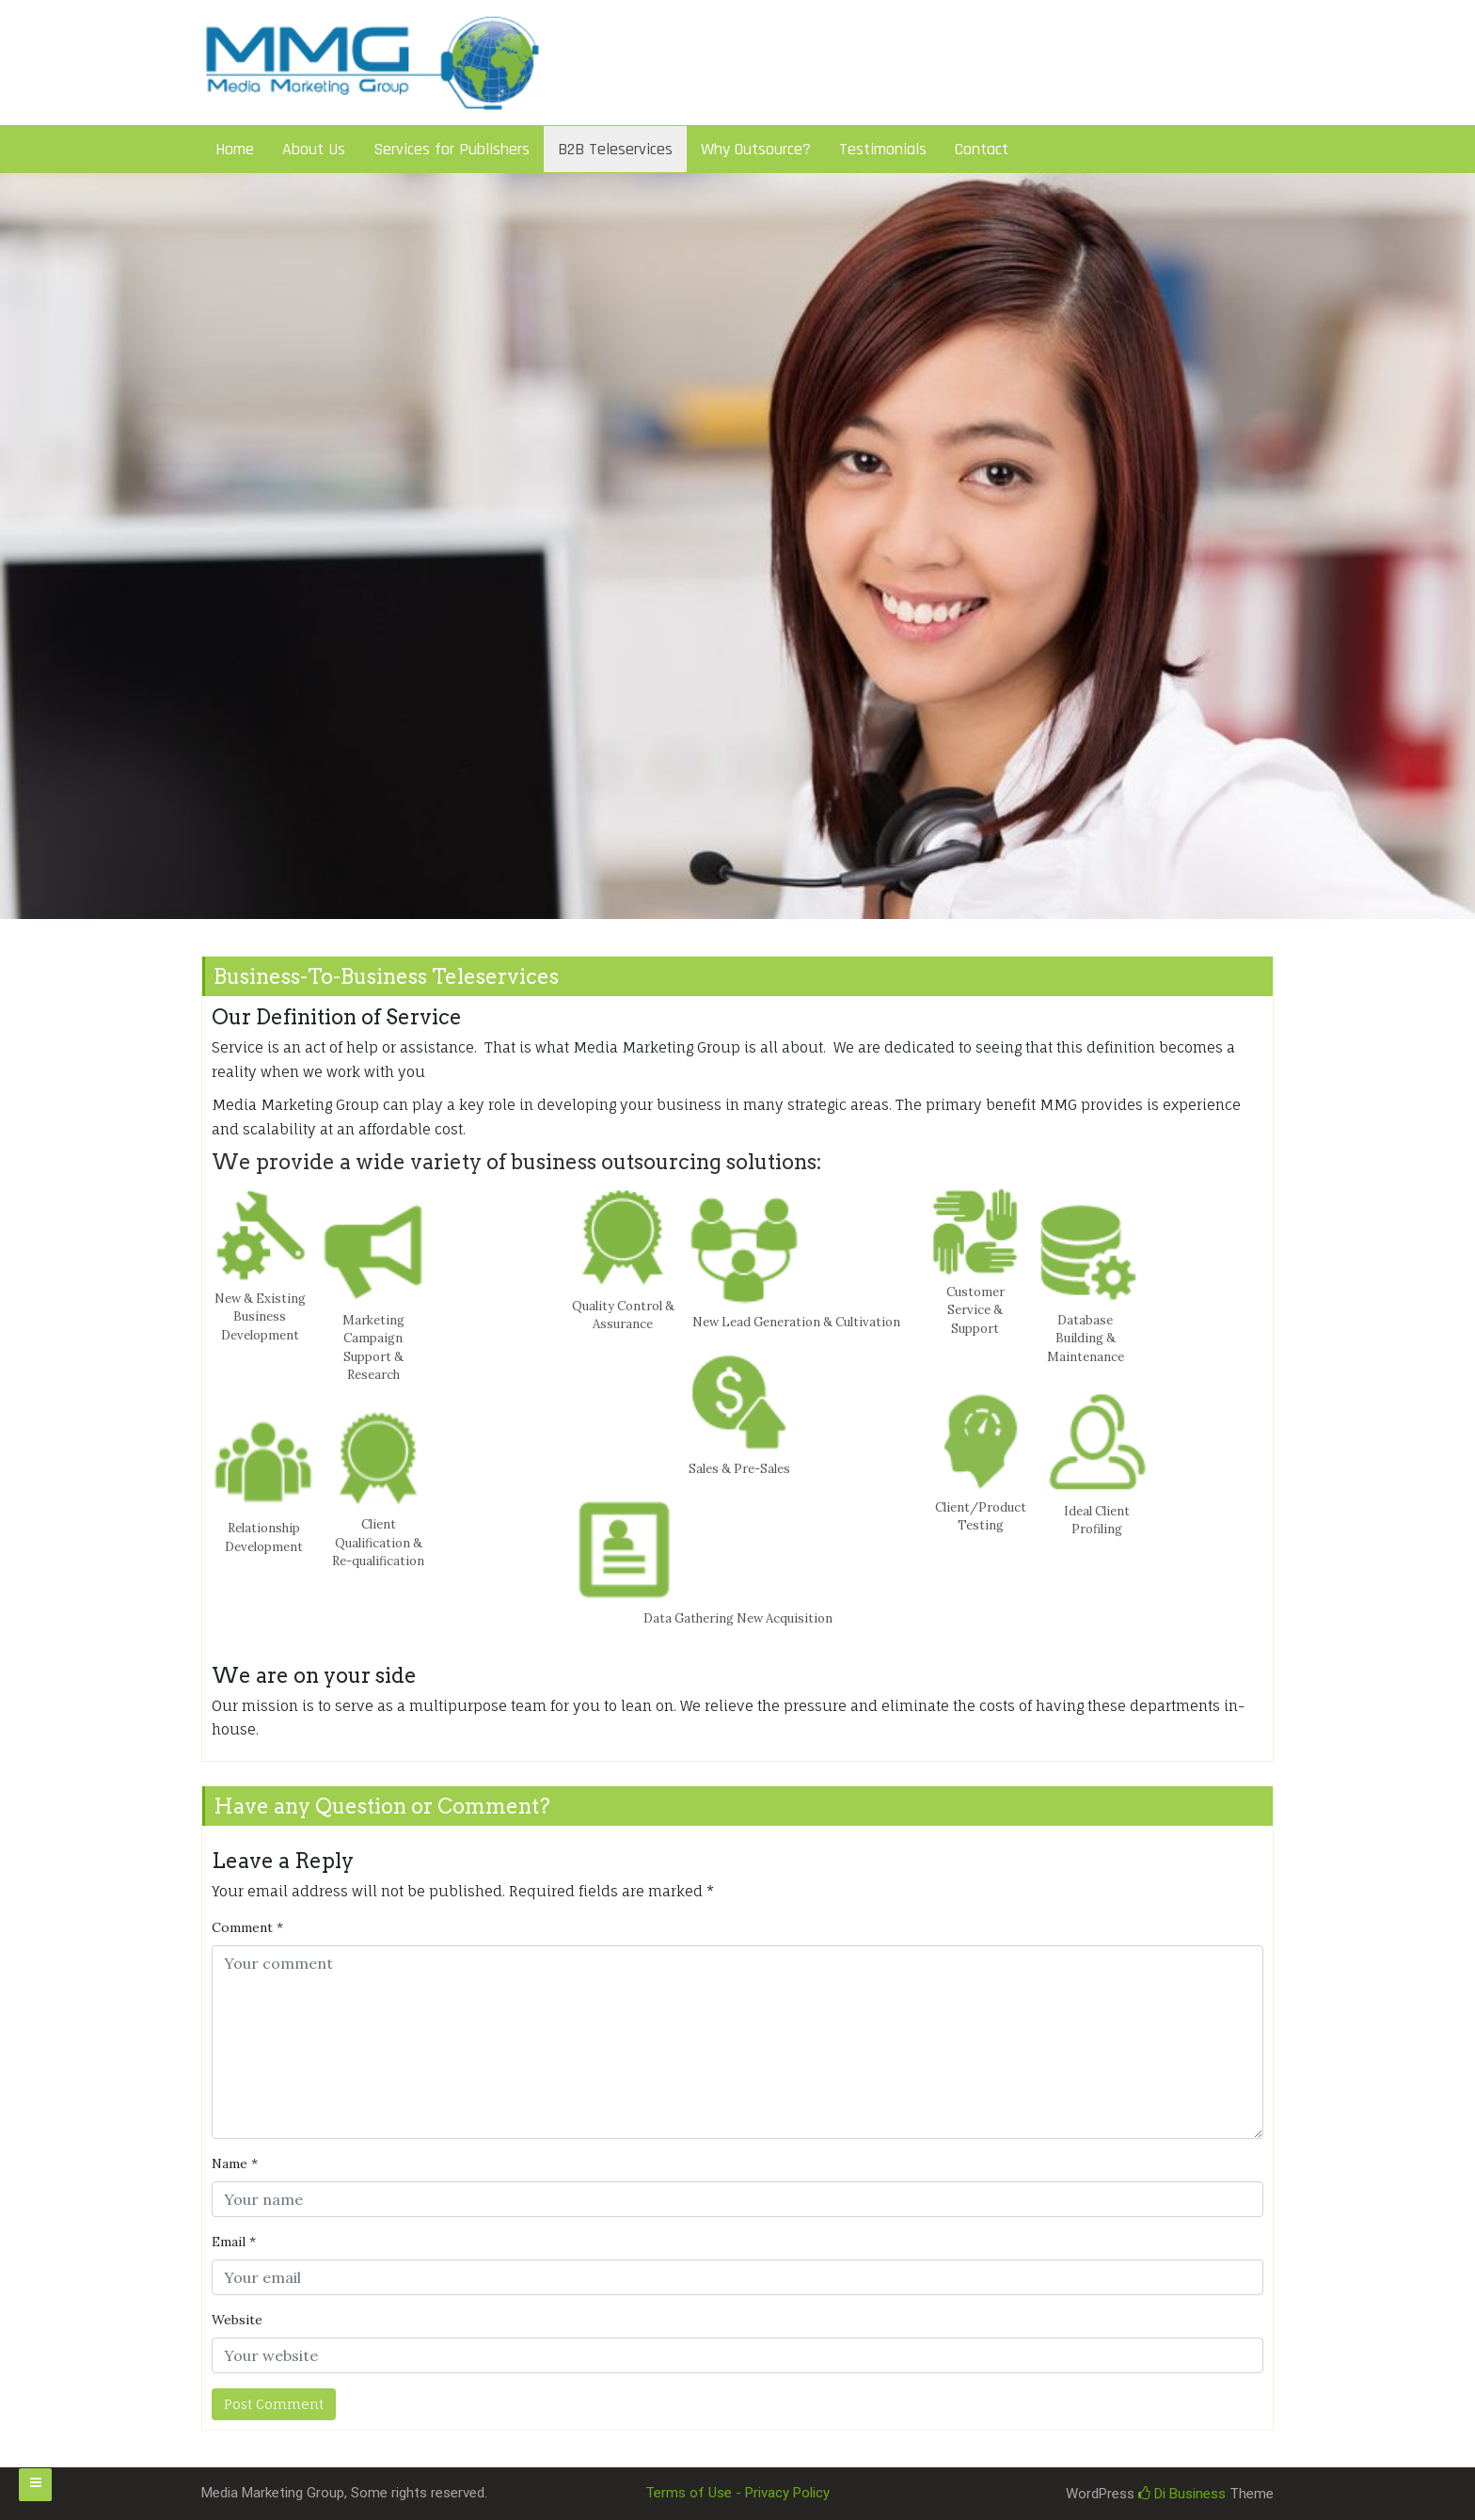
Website (237, 2319)
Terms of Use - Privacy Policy (737, 2492)
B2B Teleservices (615, 149)
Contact (981, 149)
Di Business (1182, 2493)
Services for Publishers (451, 149)
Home (234, 149)
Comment (247, 1927)
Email (234, 2241)
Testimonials (883, 149)
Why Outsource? (756, 149)
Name (235, 2163)
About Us (313, 149)
